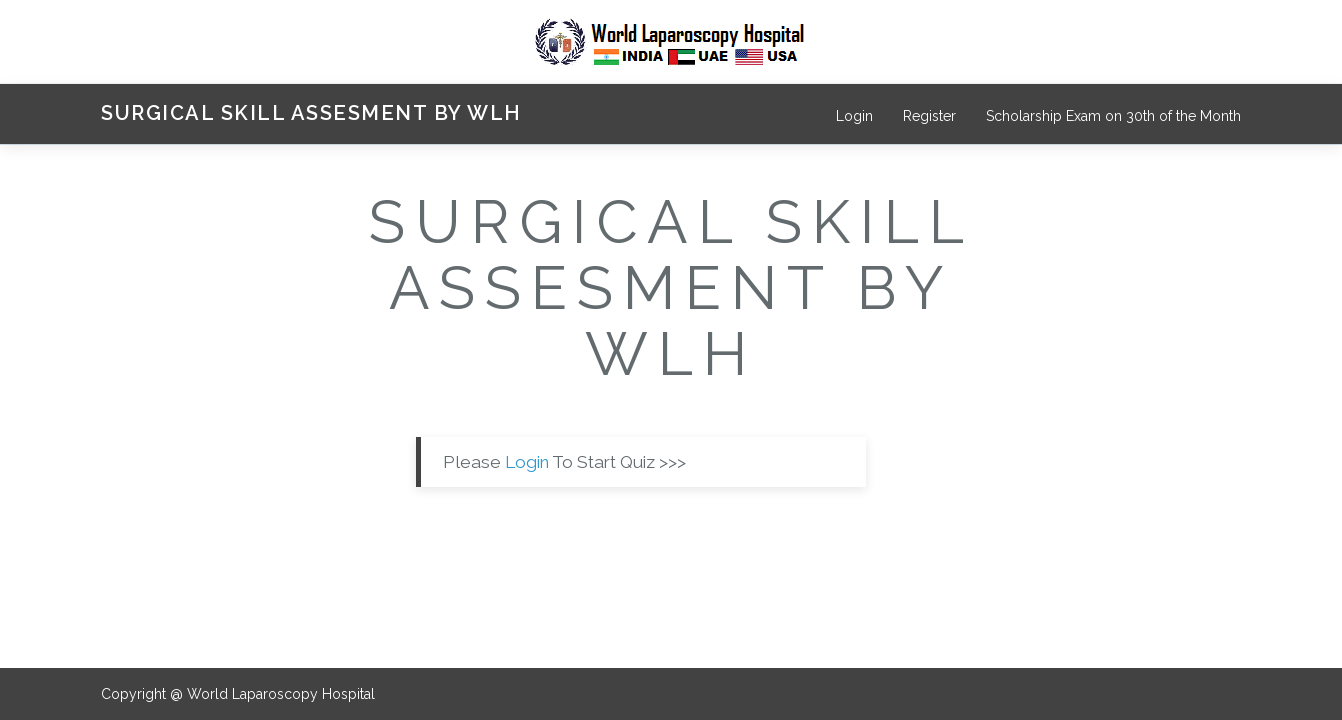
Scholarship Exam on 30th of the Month (1113, 116)
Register (929, 116)
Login (854, 116)
